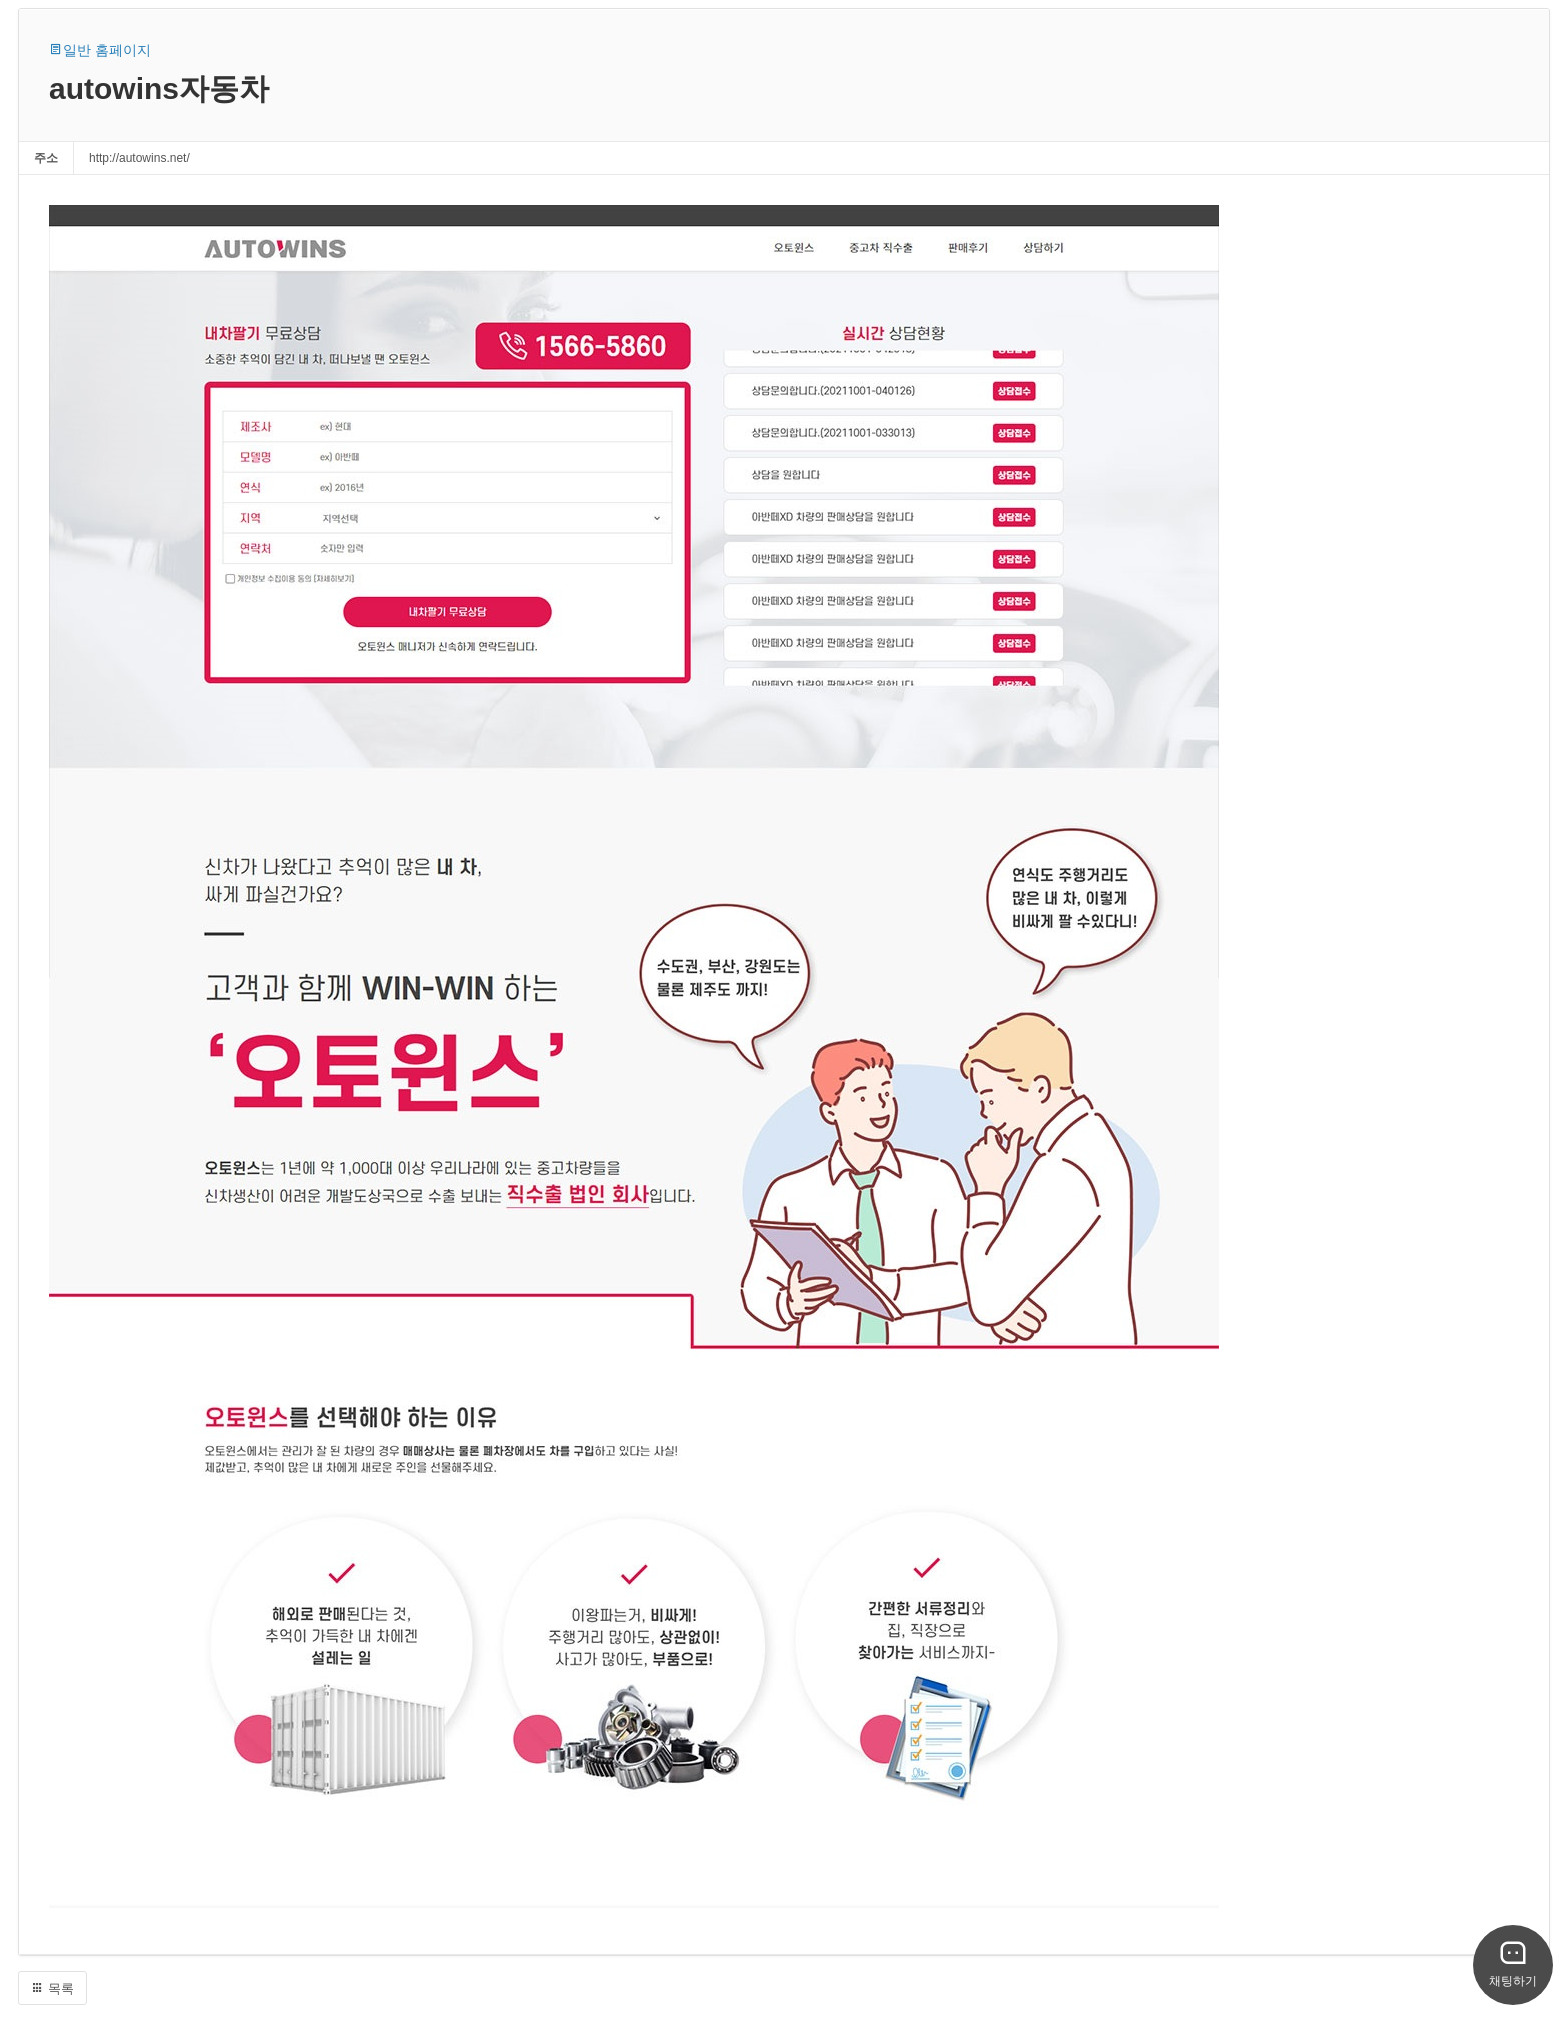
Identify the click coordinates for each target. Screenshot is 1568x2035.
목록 (52, 1988)
